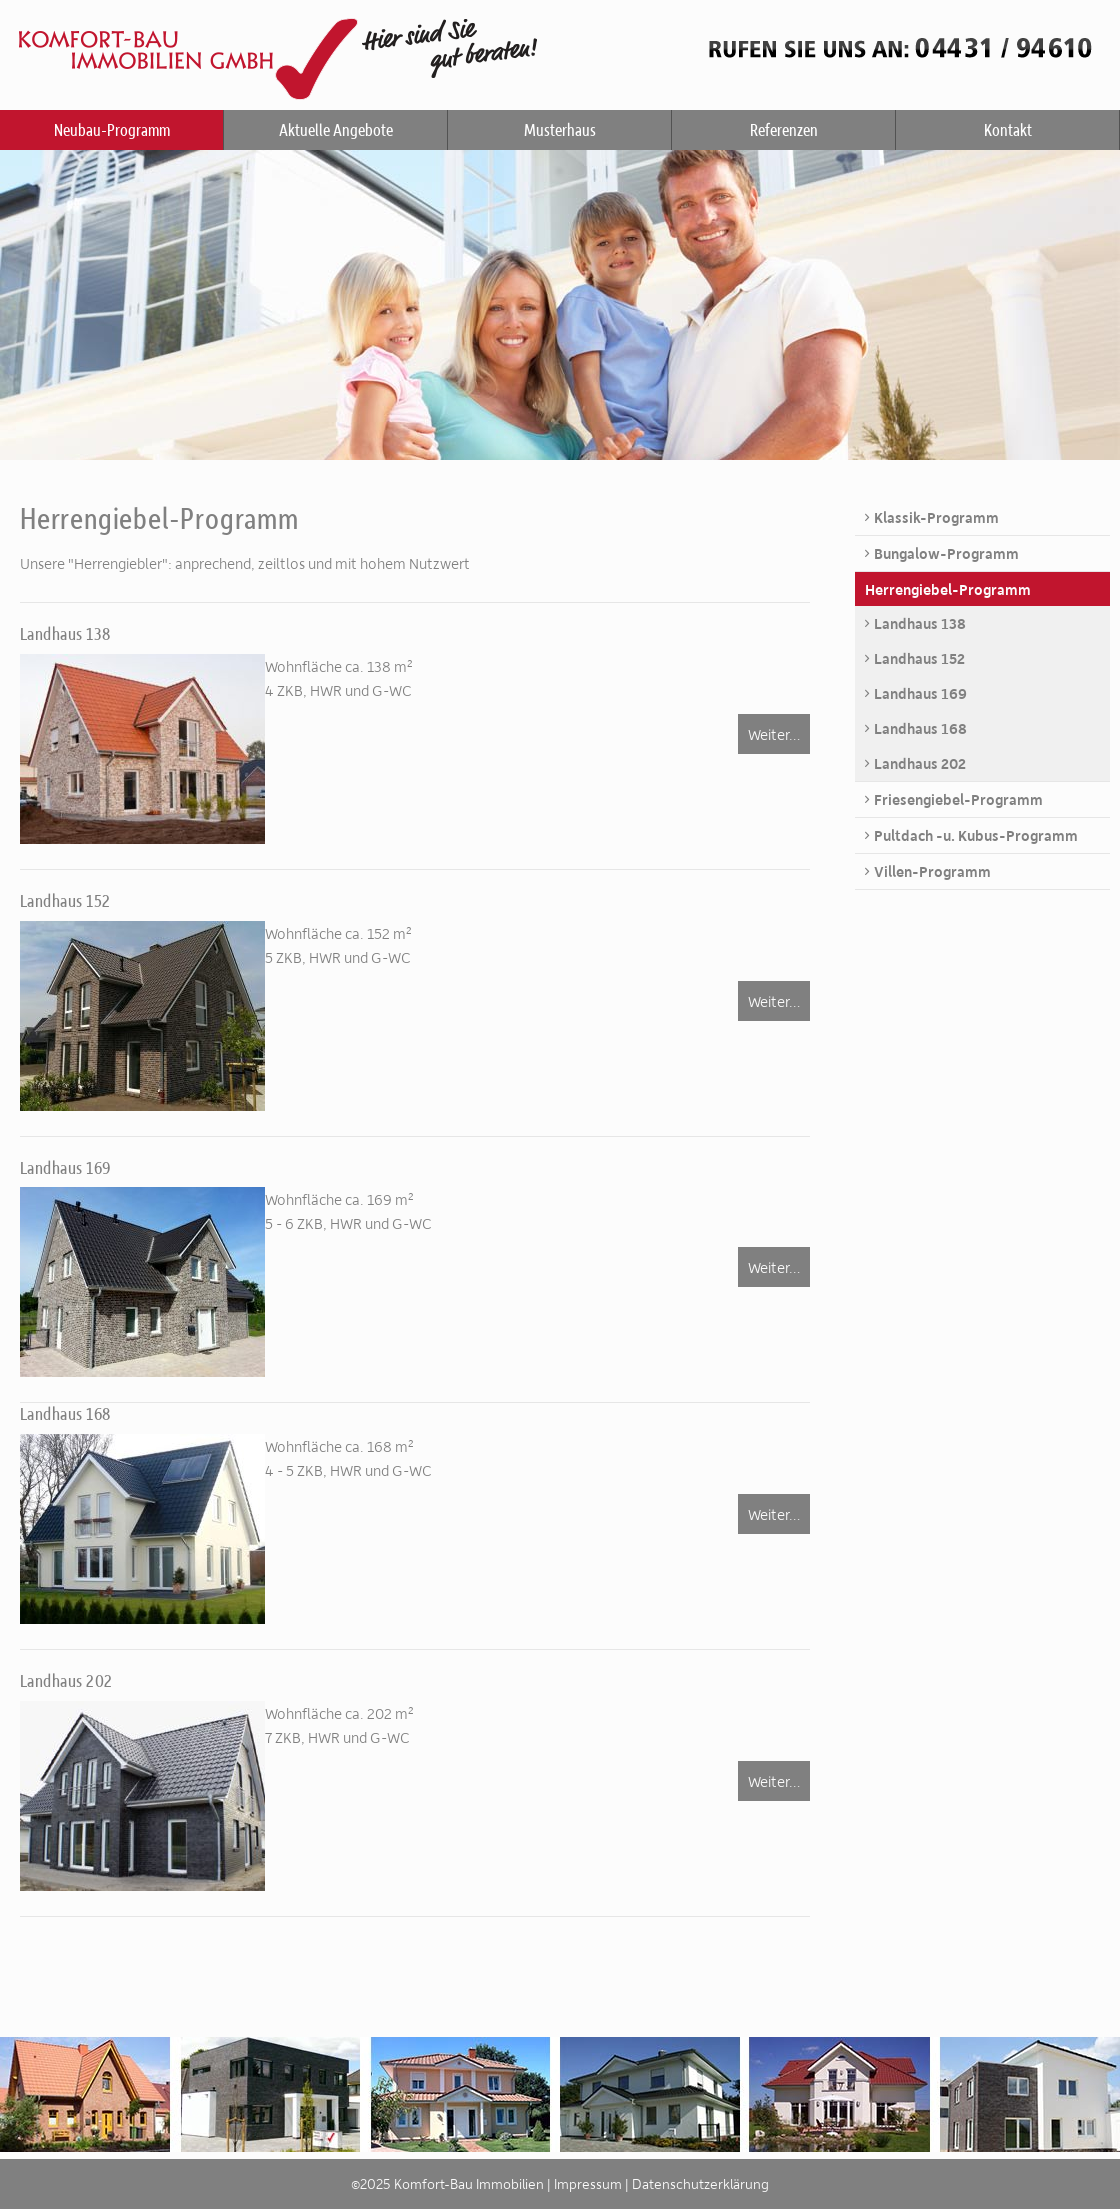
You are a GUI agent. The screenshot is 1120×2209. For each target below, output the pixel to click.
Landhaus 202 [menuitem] (920, 763)
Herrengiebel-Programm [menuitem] (948, 589)
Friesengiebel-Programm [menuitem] (958, 799)
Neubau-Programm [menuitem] (112, 129)
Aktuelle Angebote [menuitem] (336, 129)
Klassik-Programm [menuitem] (936, 517)
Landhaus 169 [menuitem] (920, 693)
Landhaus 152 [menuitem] (919, 658)
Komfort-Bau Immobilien (560, 50)
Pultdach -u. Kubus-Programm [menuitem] (976, 835)
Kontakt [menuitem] (1008, 129)
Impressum (588, 2183)
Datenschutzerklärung (700, 2183)
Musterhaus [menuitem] (560, 129)
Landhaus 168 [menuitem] (920, 728)
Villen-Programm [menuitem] (932, 871)
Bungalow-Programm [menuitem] (946, 553)
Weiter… (774, 734)
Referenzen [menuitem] (784, 129)
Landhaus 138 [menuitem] (920, 623)
